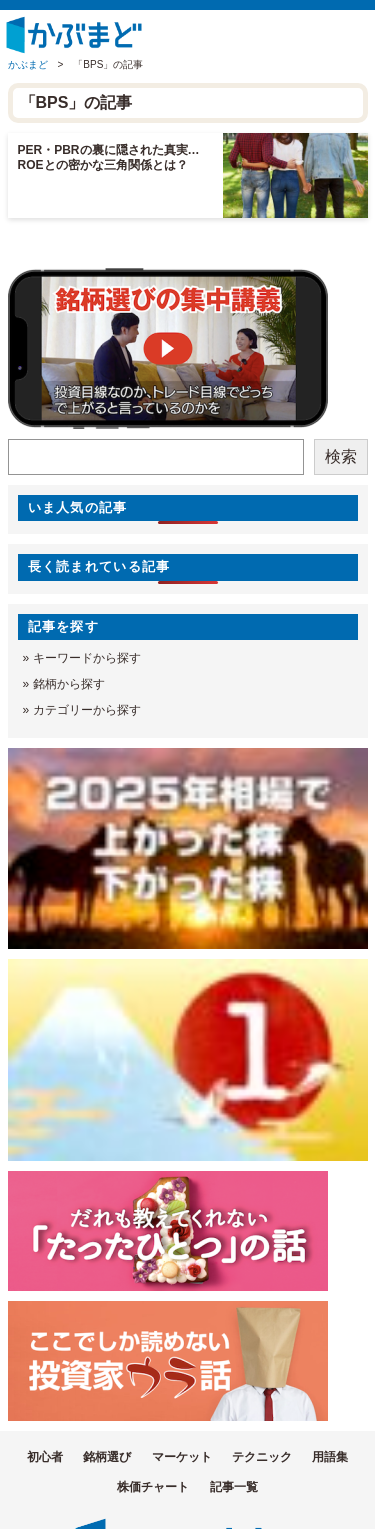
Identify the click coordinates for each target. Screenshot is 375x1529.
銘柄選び (107, 1457)
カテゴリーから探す (87, 710)
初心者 (45, 1457)
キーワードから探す (87, 658)
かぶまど (28, 64)
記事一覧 (234, 1487)
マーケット (182, 1457)
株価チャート (153, 1487)
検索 (341, 456)
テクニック (262, 1457)
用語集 (330, 1457)
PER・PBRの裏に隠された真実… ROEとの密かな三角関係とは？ (115, 157)
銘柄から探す (69, 684)
